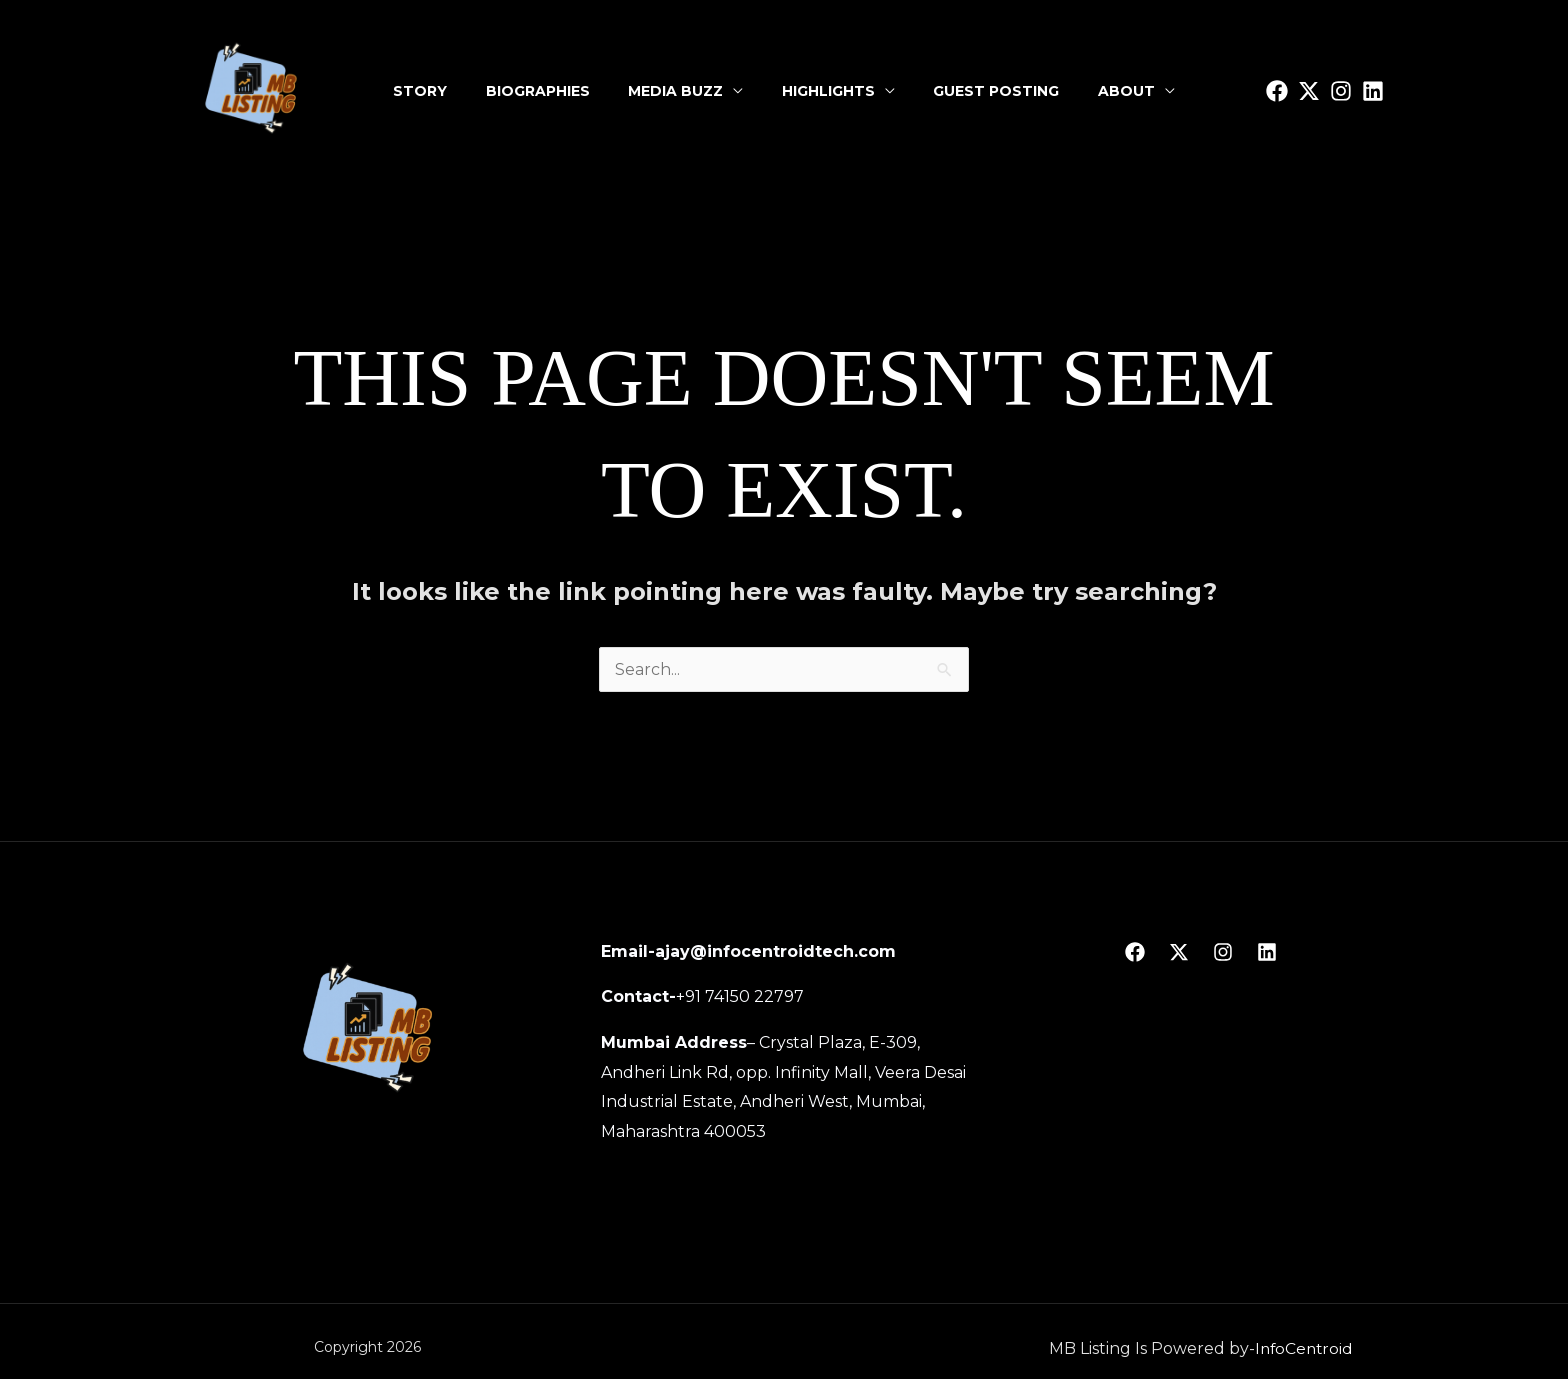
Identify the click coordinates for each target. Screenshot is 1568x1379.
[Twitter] (1309, 91)
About (1120, 91)
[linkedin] (1373, 91)
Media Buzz (677, 91)
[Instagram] (1341, 91)
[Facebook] (1135, 952)
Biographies (542, 91)
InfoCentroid (1304, 1348)
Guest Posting (993, 91)
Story (427, 91)
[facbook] (1277, 91)
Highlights (827, 91)
